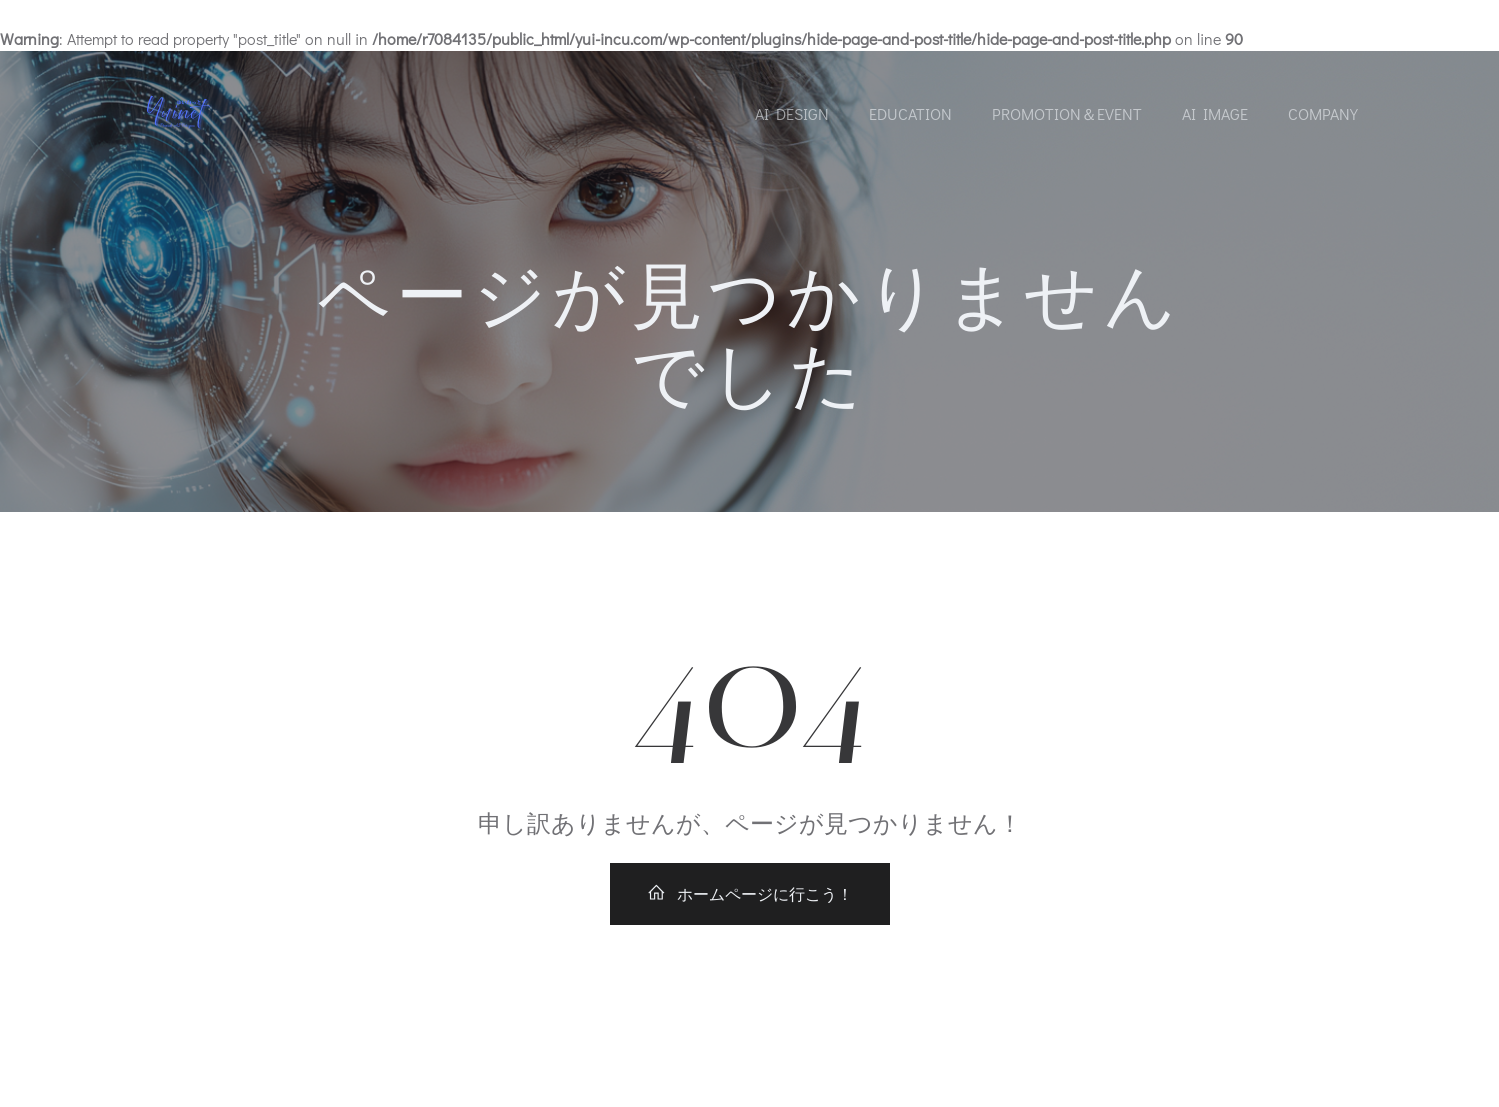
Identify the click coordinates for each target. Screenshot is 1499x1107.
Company (1323, 113)
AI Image (1215, 113)
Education (910, 113)
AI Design (792, 113)
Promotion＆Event (1067, 113)
